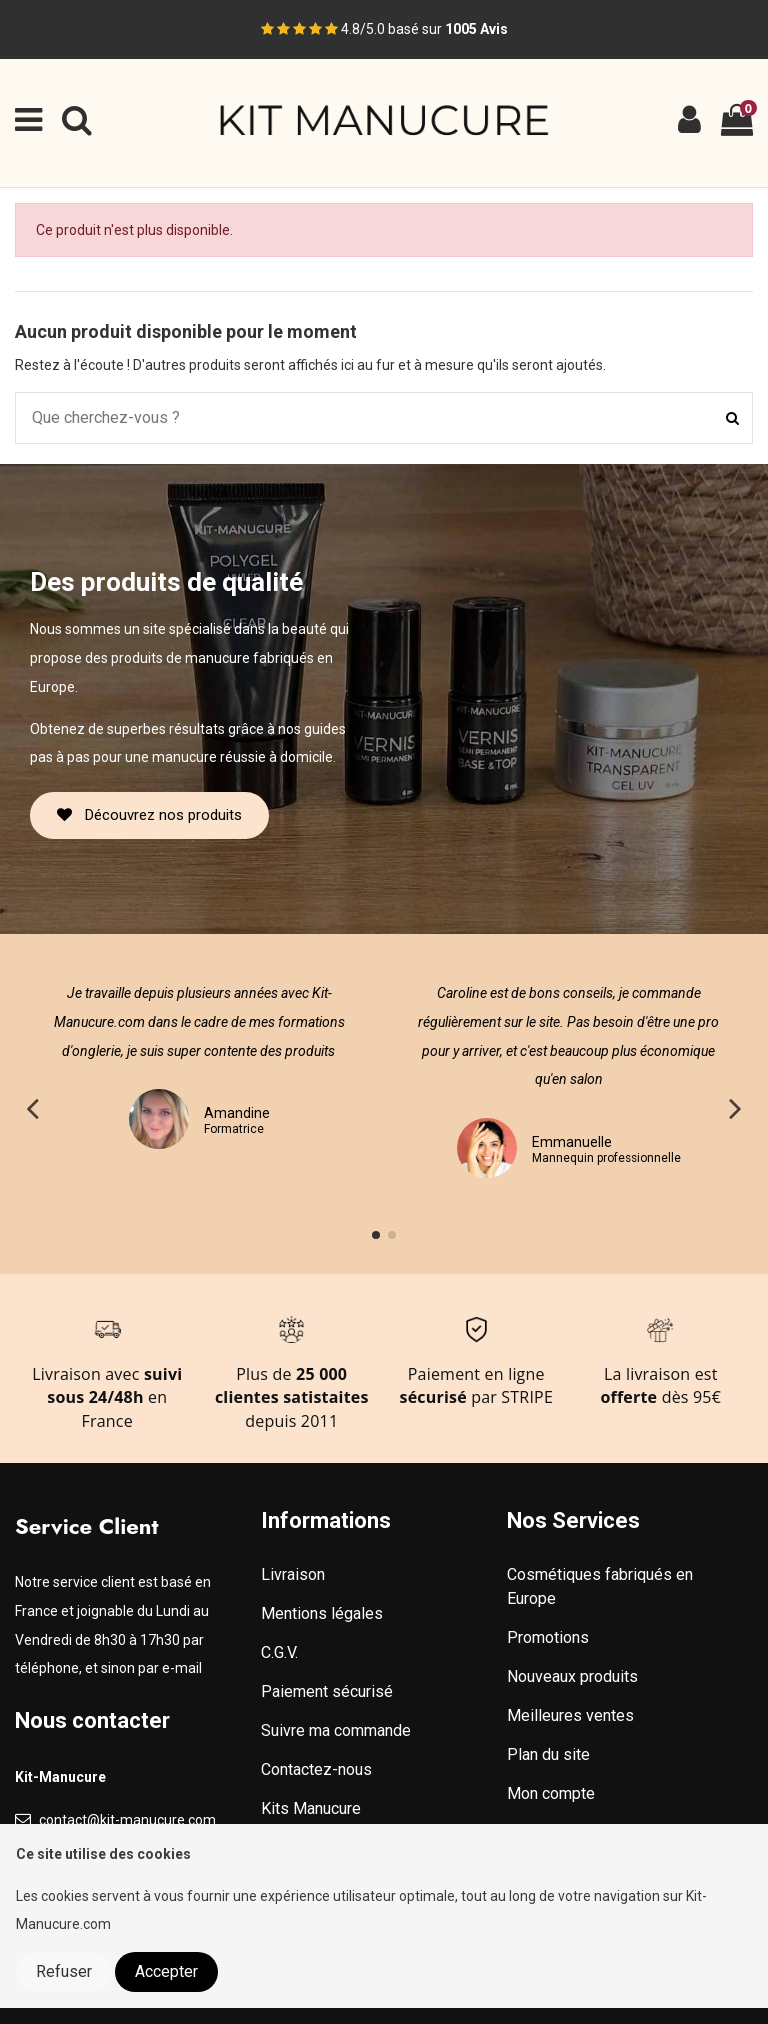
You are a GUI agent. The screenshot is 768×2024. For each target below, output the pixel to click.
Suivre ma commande (336, 1730)
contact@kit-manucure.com (127, 1820)
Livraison (293, 1574)
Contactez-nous (316, 1769)
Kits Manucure (311, 1808)
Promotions (548, 1637)
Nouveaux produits (572, 1676)
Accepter (166, 1971)
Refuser (64, 1971)
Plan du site (548, 1754)
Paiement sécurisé (327, 1691)
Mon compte (551, 1793)
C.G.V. (279, 1652)
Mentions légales (322, 1613)
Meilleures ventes (570, 1715)
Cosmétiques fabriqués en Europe (600, 1586)
